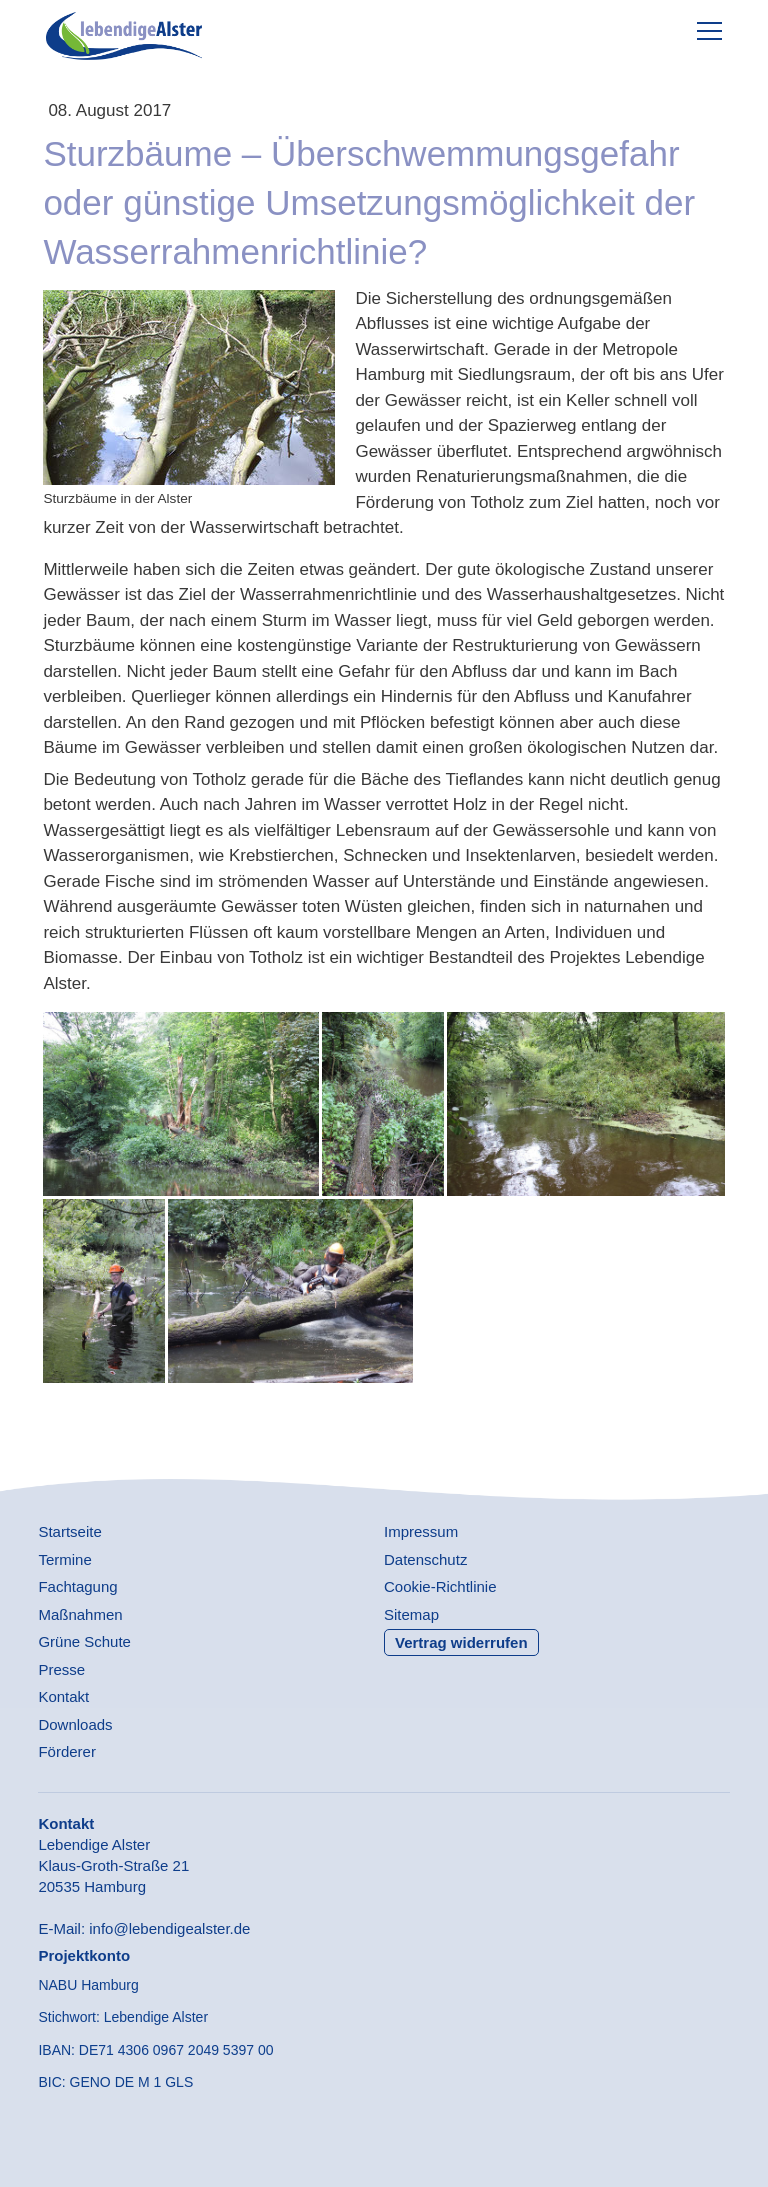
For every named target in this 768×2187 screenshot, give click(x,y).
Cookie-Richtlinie (440, 1586)
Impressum (421, 1531)
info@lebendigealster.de (169, 1928)
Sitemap (411, 1614)
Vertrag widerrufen (461, 1642)
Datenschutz (425, 1559)
